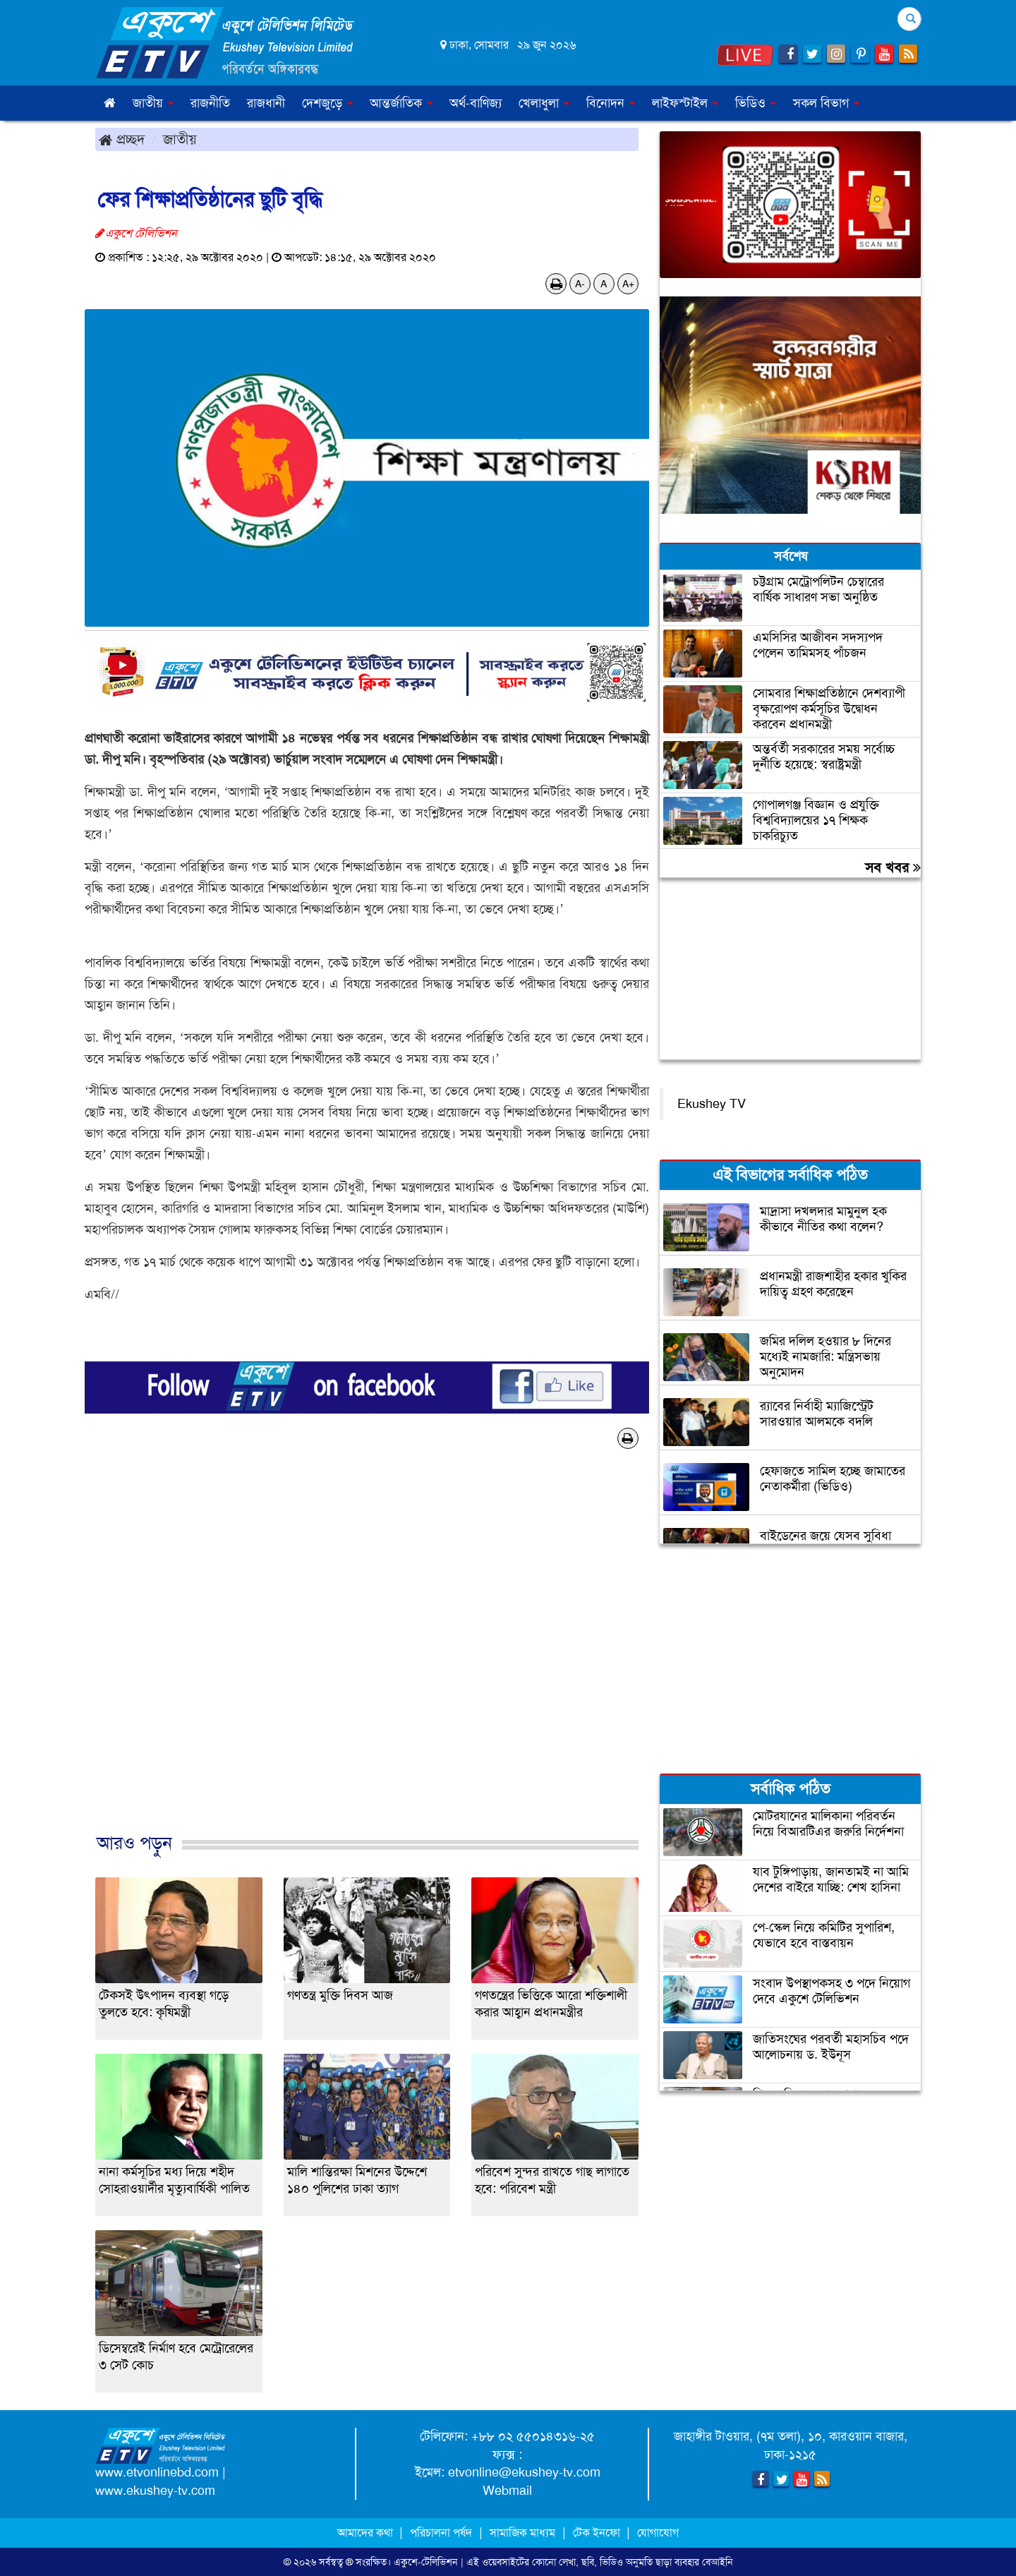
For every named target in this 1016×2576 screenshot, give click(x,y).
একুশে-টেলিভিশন (426, 2562)
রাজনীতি (210, 103)
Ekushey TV (711, 1103)
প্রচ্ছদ (122, 139)
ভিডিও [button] (755, 103)
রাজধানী (266, 103)
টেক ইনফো (598, 2532)
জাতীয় (180, 139)
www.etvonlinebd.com (157, 2472)
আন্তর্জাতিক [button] (401, 103)
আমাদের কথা (366, 2532)
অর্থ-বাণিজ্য (475, 103)
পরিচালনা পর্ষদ (441, 2532)
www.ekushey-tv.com (155, 2490)
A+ (628, 283)
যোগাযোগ (658, 2532)
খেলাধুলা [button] (544, 103)
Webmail (507, 2490)
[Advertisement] (367, 1656)
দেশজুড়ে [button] (327, 103)
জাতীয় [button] (153, 103)
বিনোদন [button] (610, 103)
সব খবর (893, 867)
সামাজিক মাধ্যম (522, 2532)
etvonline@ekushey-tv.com (524, 2472)
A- (580, 283)
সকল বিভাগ (826, 103)
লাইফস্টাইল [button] (685, 103)
